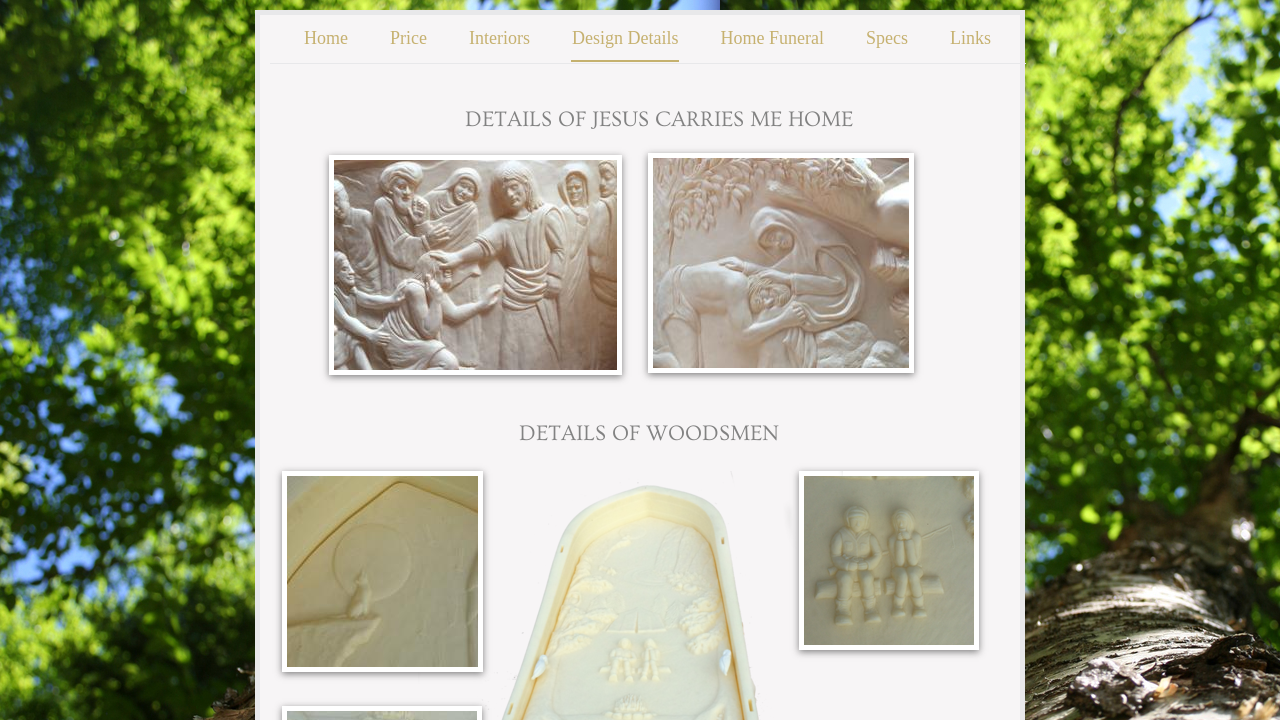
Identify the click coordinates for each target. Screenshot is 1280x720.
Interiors (499, 38)
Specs (887, 38)
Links (970, 38)
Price (408, 38)
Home (326, 38)
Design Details (625, 38)
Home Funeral (771, 38)
